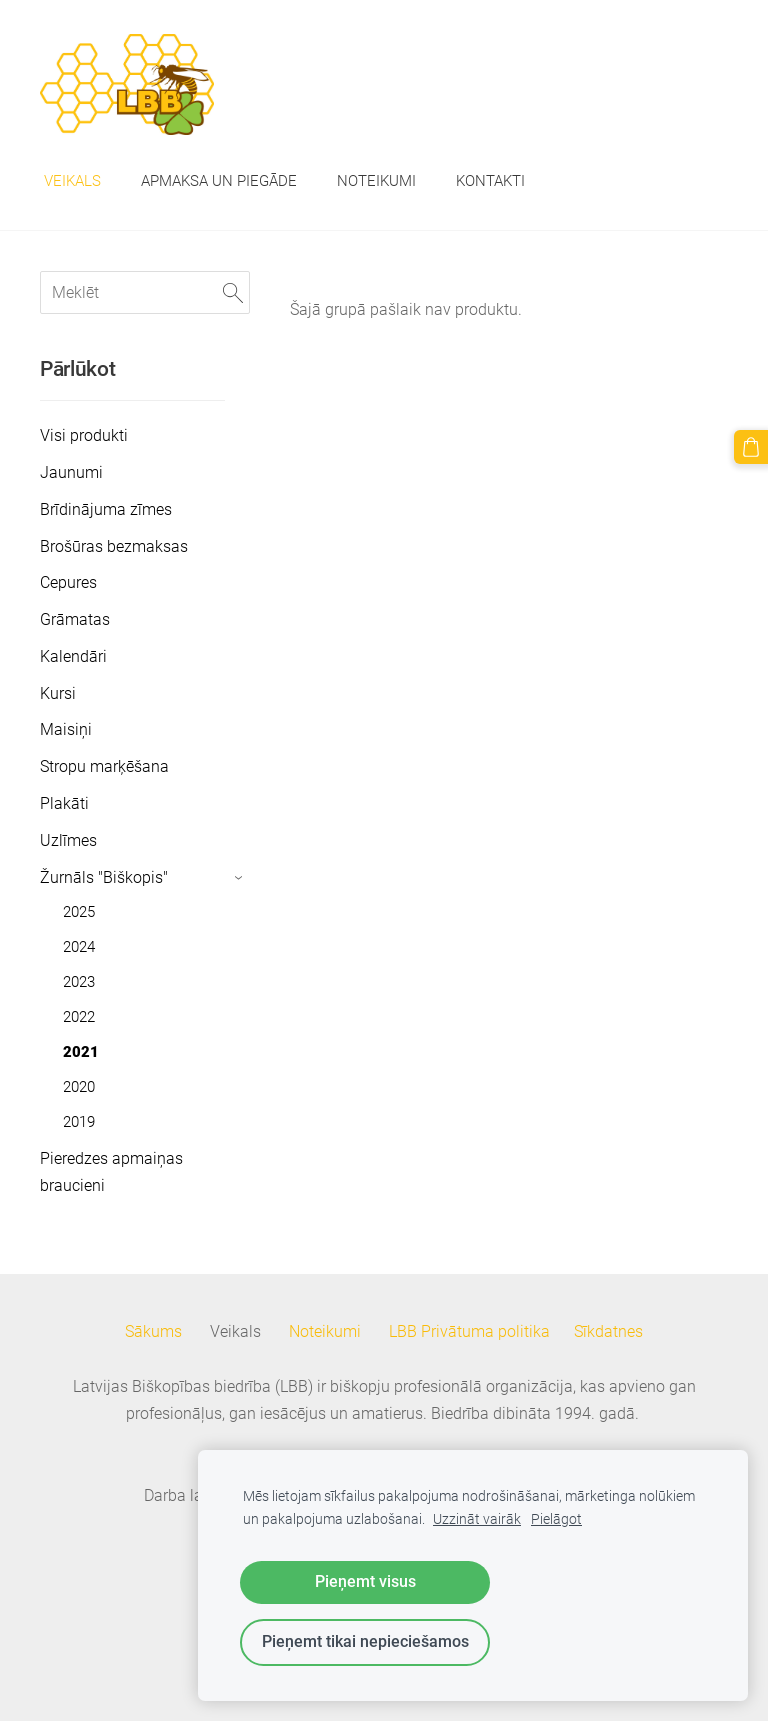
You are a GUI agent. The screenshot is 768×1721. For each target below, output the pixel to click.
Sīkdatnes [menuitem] (608, 1331)
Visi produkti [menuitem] (84, 435)
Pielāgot (556, 1519)
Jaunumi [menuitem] (71, 472)
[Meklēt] (145, 292)
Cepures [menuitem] (68, 582)
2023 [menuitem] (79, 982)
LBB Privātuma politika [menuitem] (469, 1331)
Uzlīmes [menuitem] (68, 840)
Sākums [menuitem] (153, 1331)
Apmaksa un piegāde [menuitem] (219, 181)
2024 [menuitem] (79, 947)
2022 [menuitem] (79, 1017)
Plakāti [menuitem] (64, 803)
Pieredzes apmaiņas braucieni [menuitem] (111, 1172)
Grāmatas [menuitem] (75, 619)
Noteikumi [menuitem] (376, 181)
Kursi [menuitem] (58, 693)
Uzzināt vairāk (477, 1519)
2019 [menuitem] (79, 1122)
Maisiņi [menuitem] (66, 729)
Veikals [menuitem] (72, 181)
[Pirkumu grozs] (751, 447)
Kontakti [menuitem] (490, 181)
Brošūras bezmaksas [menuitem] (114, 546)
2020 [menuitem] (79, 1087)
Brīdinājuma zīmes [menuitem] (106, 509)
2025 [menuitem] (79, 912)
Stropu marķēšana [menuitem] (104, 766)
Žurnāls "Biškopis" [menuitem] (104, 877)
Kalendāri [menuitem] (73, 656)
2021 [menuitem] (81, 1052)
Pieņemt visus (365, 1581)
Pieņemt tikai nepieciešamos (365, 1641)
